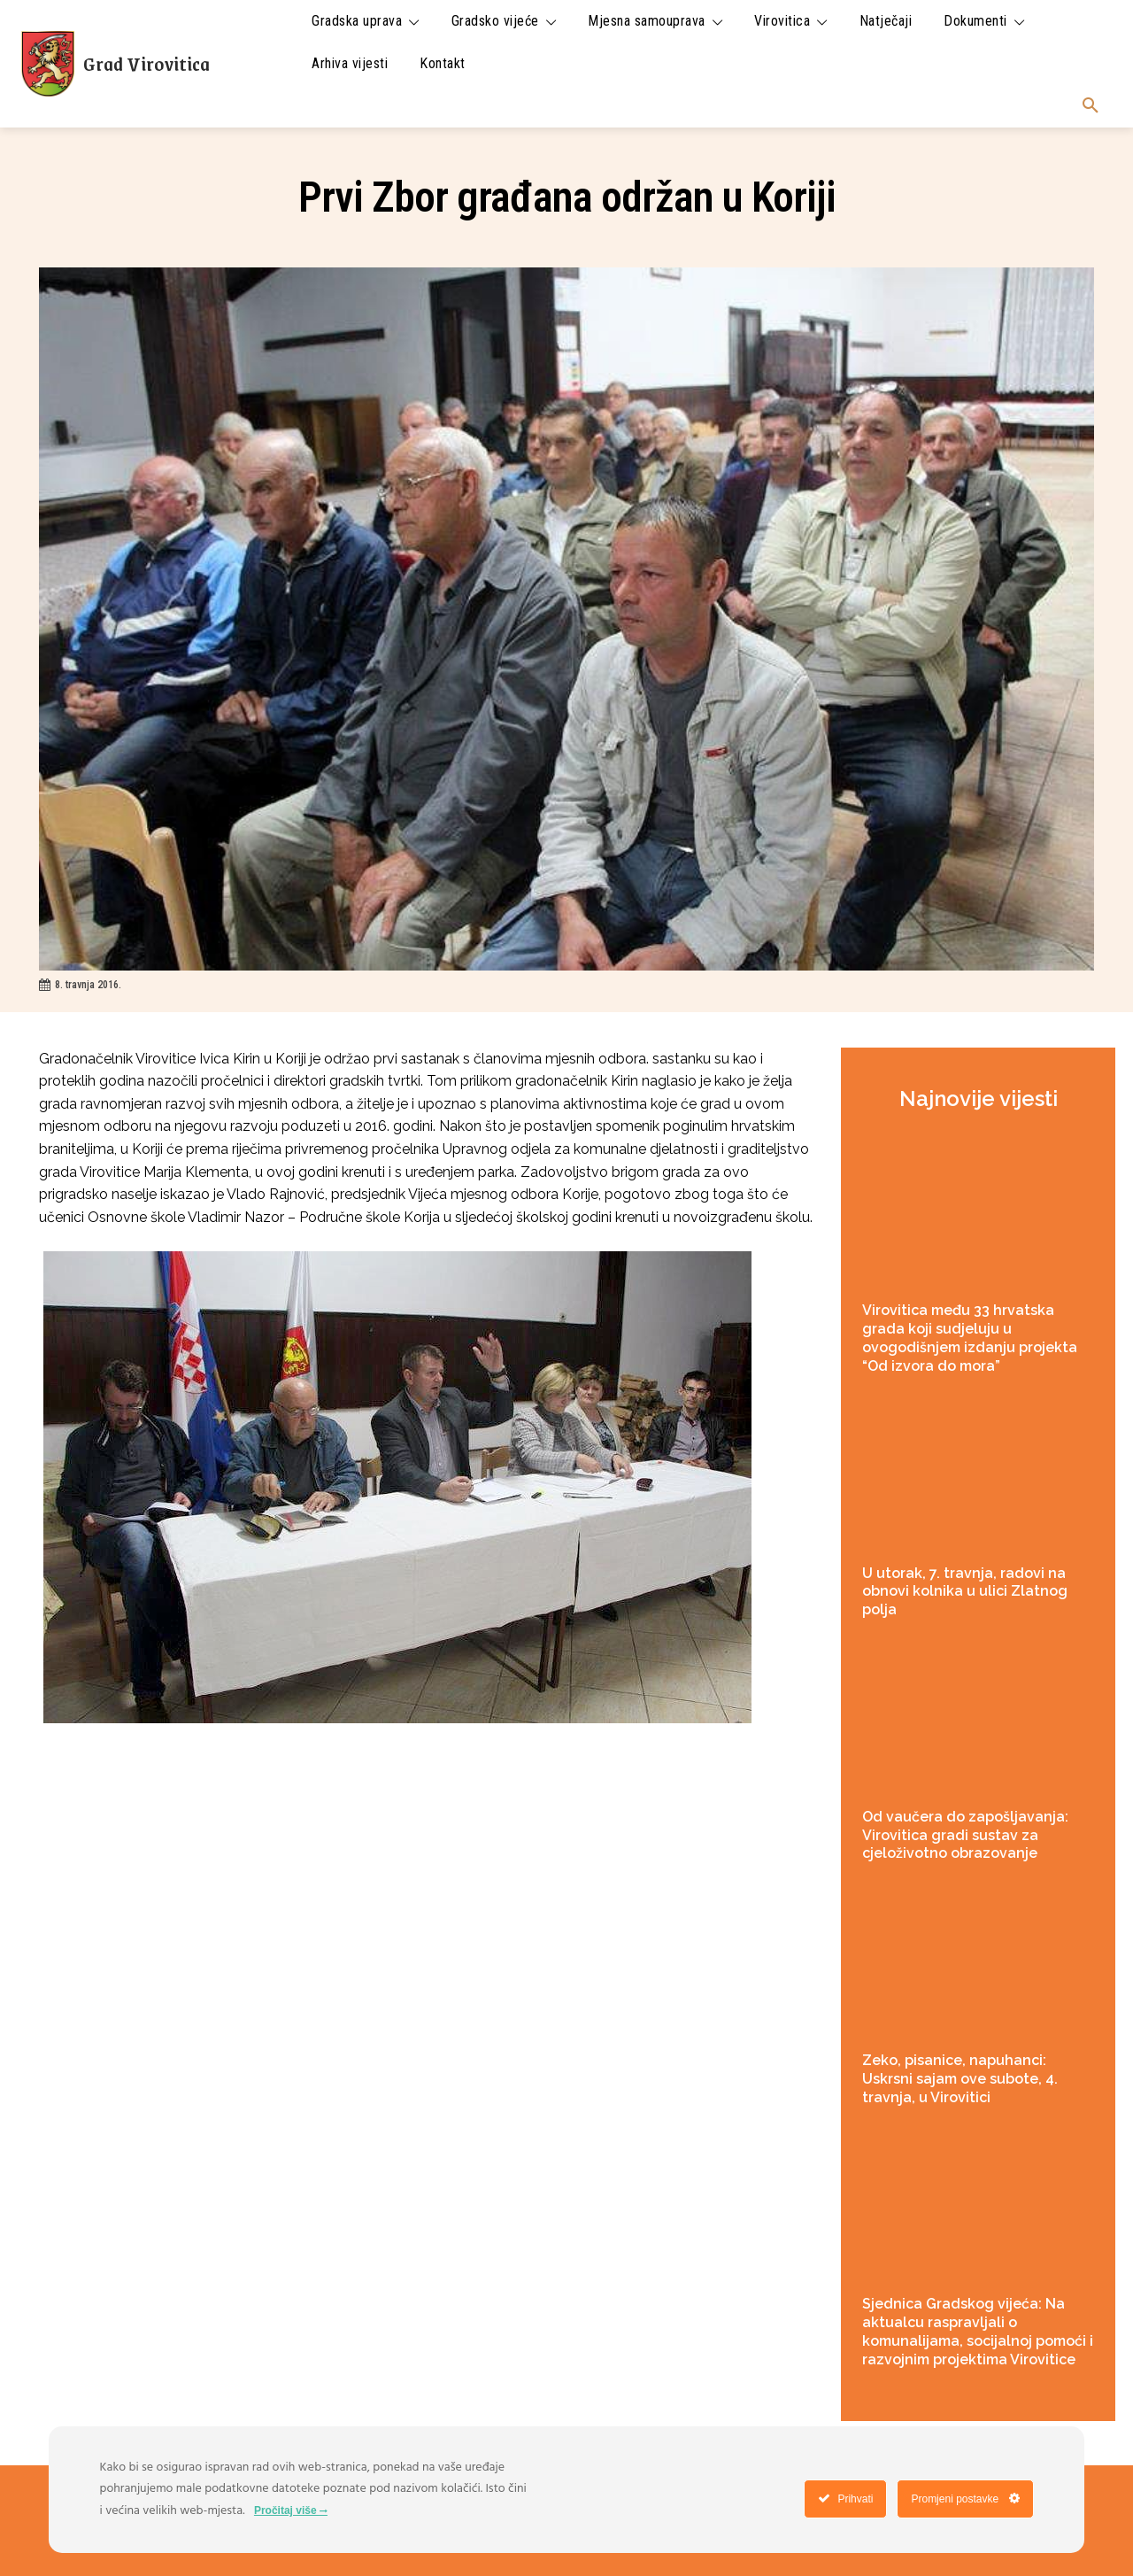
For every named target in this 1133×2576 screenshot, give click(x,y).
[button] (1090, 106)
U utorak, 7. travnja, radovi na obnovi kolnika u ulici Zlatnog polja (964, 1592)
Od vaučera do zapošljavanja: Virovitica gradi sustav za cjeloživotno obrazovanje (965, 1835)
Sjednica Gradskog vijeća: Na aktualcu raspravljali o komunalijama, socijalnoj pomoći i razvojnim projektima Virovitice (977, 2331)
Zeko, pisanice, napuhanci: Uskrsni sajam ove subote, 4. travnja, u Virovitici (960, 2079)
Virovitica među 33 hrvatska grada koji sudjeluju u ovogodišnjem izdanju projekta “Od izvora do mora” (969, 1337)
